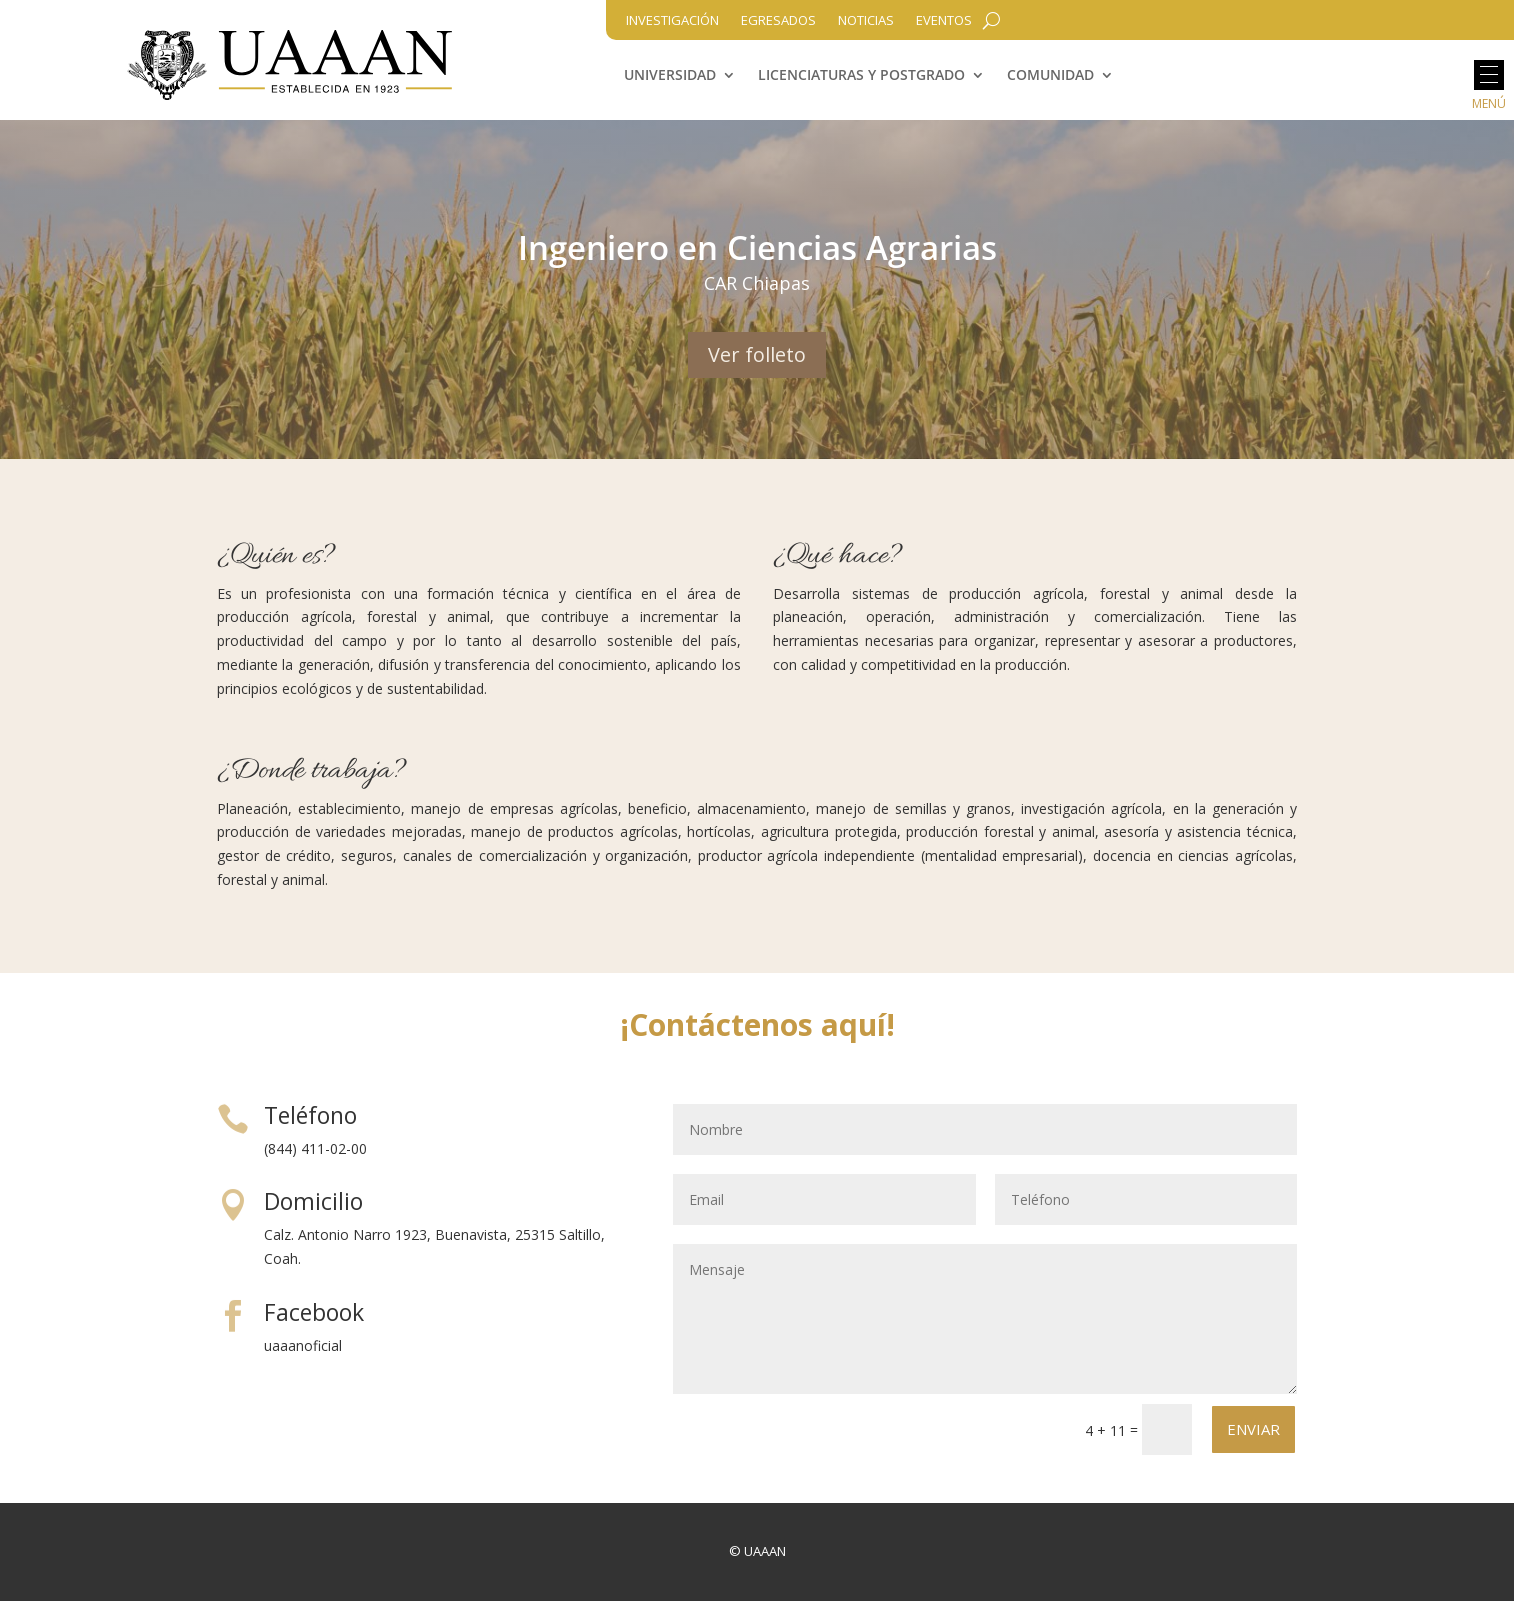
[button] (1489, 75)
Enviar (1253, 1429)
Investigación (672, 21)
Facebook (314, 1312)
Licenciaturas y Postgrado (861, 76)
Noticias (866, 21)
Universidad (670, 76)
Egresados (778, 21)
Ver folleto (757, 354)
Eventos (944, 21)
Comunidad (1050, 76)
